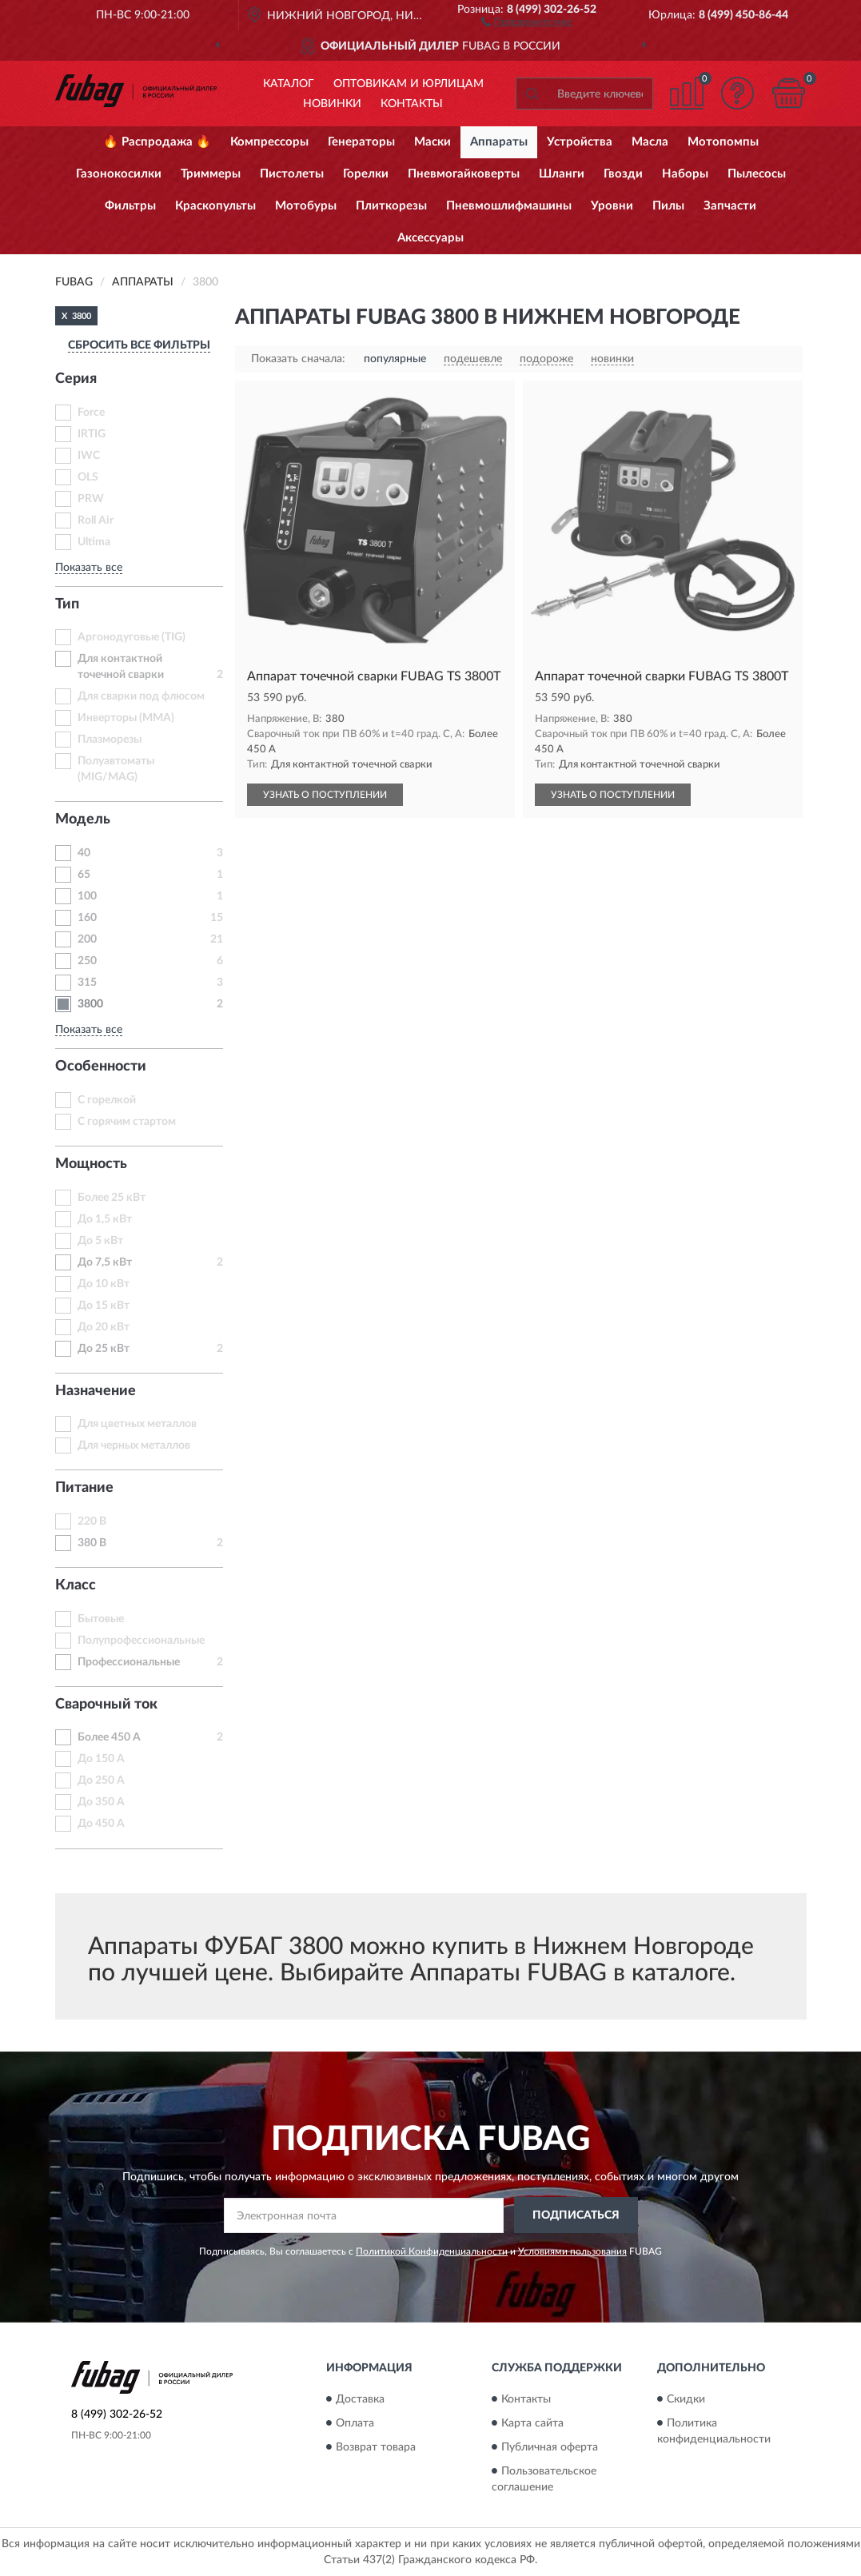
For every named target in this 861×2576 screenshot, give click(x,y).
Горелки (366, 174)
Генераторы (361, 142)
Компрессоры (269, 142)
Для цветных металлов (137, 1424)
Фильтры (130, 206)
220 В (92, 1521)
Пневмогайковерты (464, 174)
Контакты (412, 104)
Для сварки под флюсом (141, 696)
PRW (91, 498)
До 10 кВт (104, 1284)
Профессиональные (129, 1662)
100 (87, 896)
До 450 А (101, 1823)
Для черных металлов (134, 1445)
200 (87, 939)
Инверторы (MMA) (126, 718)
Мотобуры (306, 206)
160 (87, 917)
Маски (432, 142)
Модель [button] (82, 819)
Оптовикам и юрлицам (408, 84)
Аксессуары (430, 238)
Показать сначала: (298, 359)
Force (91, 412)
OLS (88, 477)
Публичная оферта (549, 2447)
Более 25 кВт (111, 1197)
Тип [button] (67, 604)
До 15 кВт (104, 1305)
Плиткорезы (391, 206)
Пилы (668, 206)
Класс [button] (75, 1585)
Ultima (94, 542)
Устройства (579, 142)
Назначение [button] (95, 1391)
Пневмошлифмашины (509, 206)
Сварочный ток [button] (106, 1704)
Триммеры (211, 174)
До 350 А (101, 1802)
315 (87, 982)
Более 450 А (109, 1737)
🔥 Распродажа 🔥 (157, 142)
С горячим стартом (127, 1121)
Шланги (561, 174)
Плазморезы (110, 739)
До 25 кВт (104, 1348)
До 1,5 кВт (105, 1219)
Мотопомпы (723, 142)
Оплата (355, 2423)
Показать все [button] (88, 567)
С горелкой (107, 1100)
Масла (650, 142)
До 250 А (101, 1780)
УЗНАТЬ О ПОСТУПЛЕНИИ (325, 795)
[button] (526, 21)
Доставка (360, 2399)
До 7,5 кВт (105, 1262)
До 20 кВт (104, 1327)
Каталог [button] (288, 84)
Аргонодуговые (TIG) (131, 637)
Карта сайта (532, 2423)
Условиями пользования (572, 2251)
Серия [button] (76, 379)
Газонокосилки (118, 174)
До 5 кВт (100, 1240)
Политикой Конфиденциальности (432, 2251)
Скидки (686, 2399)
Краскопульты (215, 206)
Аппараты (499, 142)
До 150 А (101, 1759)
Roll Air (96, 520)
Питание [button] (84, 1488)
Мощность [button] (91, 1164)
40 (84, 853)
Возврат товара (376, 2447)
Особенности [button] (100, 1066)
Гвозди (623, 174)
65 (84, 874)
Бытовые (101, 1619)
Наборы (685, 174)
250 (87, 961)
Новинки (332, 104)
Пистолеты (292, 174)
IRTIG (92, 434)
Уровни (612, 206)
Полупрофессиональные (141, 1640)
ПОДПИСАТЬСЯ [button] (576, 2215)
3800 (90, 1004)
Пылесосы (756, 174)
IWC (89, 455)
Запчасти (730, 206)
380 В (92, 1543)
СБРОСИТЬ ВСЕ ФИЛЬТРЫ (139, 345)
